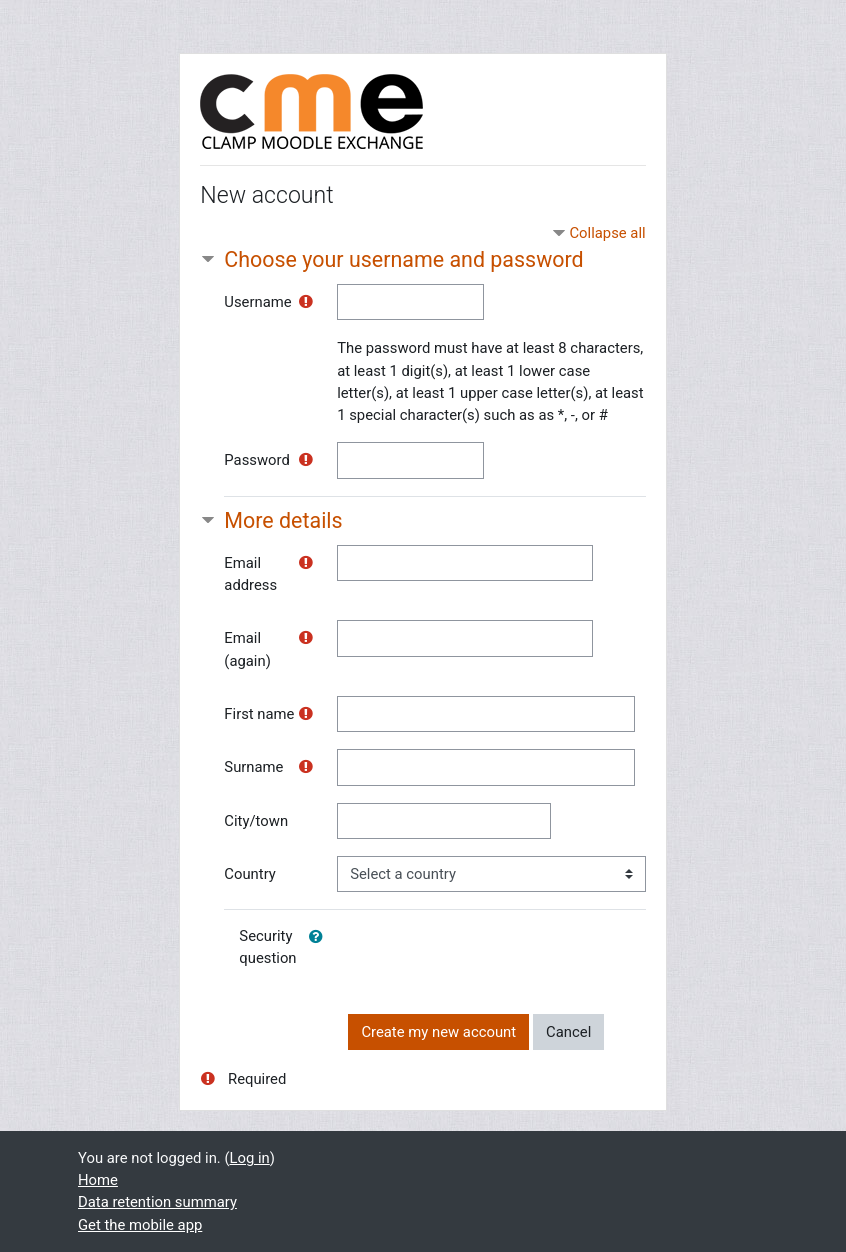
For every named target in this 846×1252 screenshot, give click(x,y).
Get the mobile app (140, 1225)
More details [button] (283, 520)
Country (250, 874)
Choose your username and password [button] (403, 259)
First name (259, 714)
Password (257, 460)
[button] (320, 937)
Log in (250, 1158)
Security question (267, 947)
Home (98, 1180)
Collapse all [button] (607, 233)
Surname (253, 767)
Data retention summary (157, 1202)
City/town (256, 821)
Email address (250, 574)
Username (257, 302)
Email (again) (247, 649)
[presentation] (500, 957)
